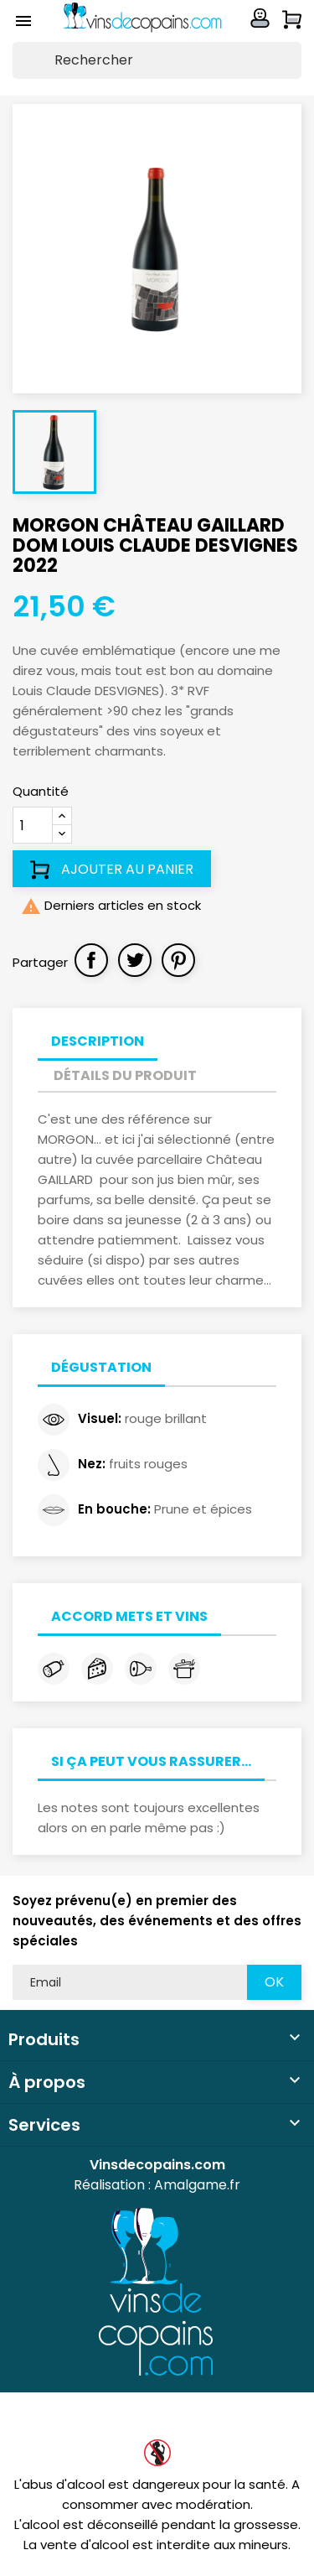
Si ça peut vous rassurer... (151, 1761)
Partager (91, 960)
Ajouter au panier (111, 870)
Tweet (135, 960)
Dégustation (101, 1367)
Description (97, 1041)
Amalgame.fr (197, 2184)
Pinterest (178, 960)
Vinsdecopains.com (157, 2164)
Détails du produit (125, 1075)
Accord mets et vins (129, 1616)
